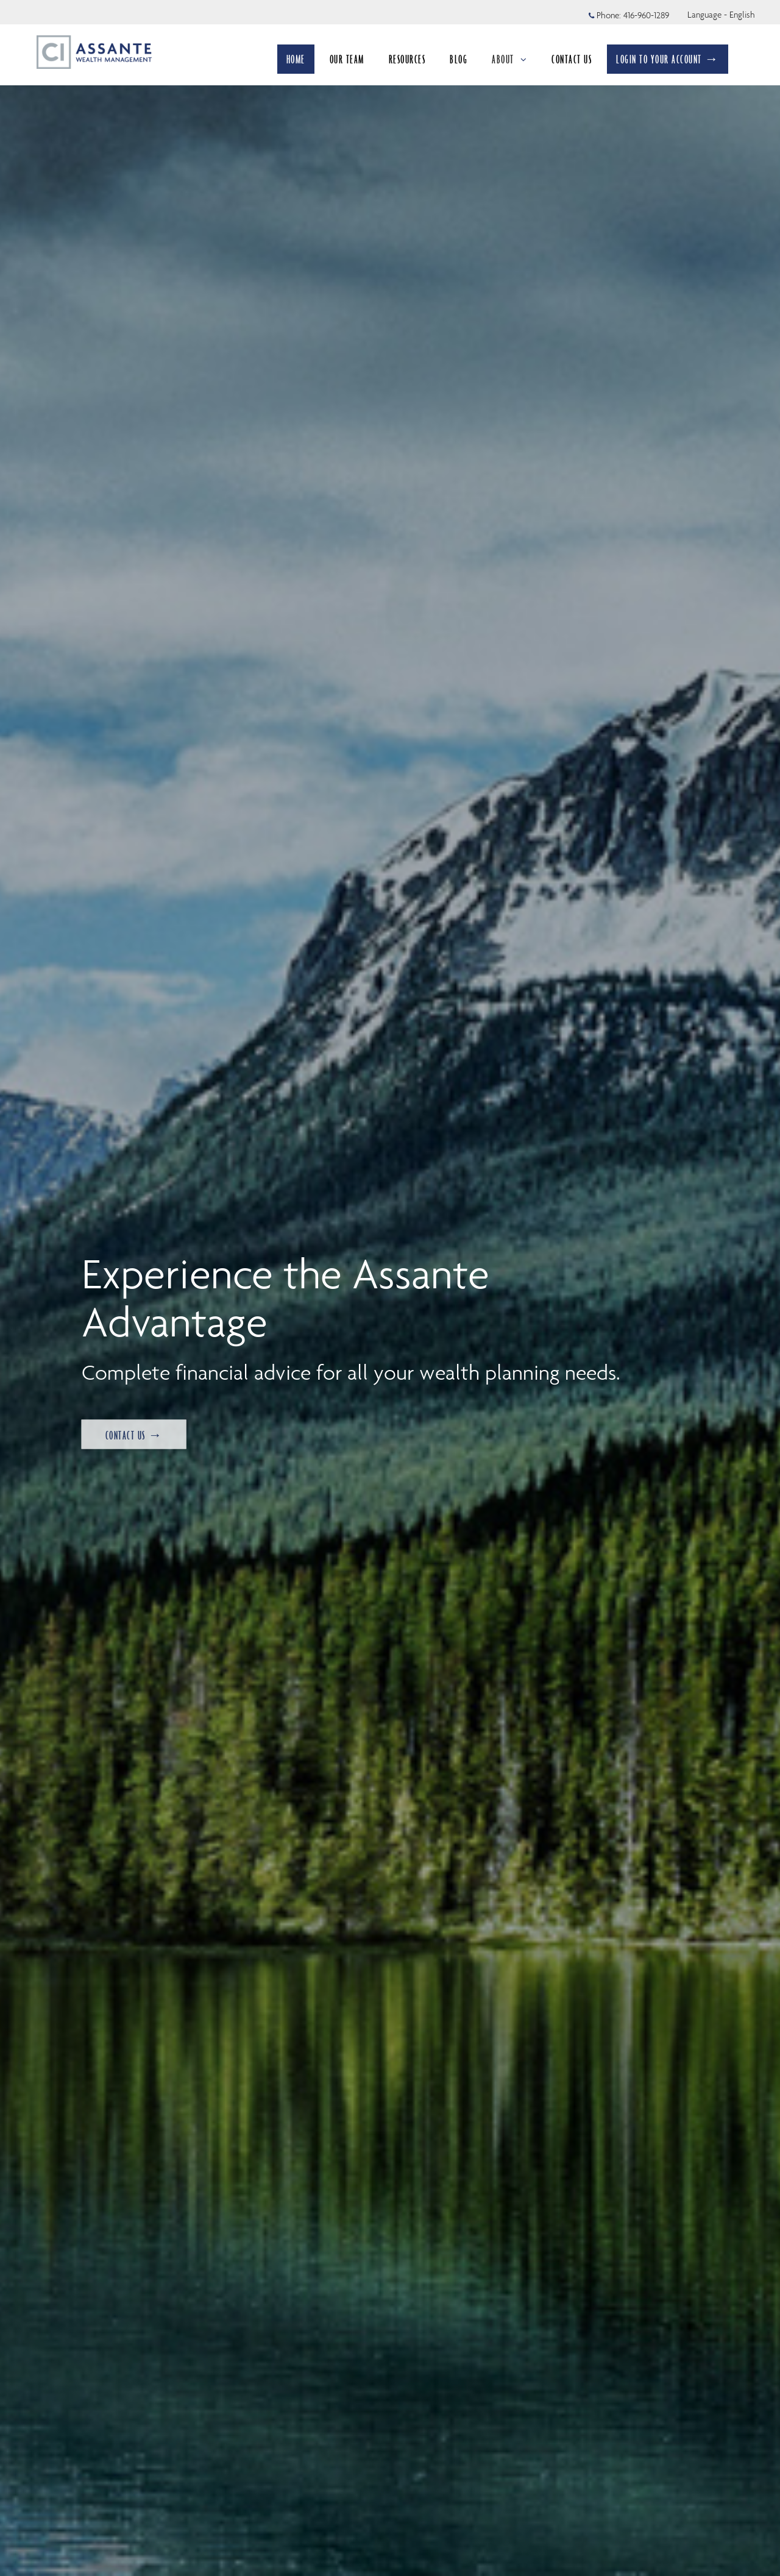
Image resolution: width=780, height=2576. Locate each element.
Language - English (721, 14)
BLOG (458, 59)
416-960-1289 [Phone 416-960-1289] (646, 15)
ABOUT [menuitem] (509, 63)
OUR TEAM (347, 59)
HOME (295, 59)
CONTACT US (571, 59)
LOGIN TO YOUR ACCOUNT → (667, 59)
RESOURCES (407, 59)
